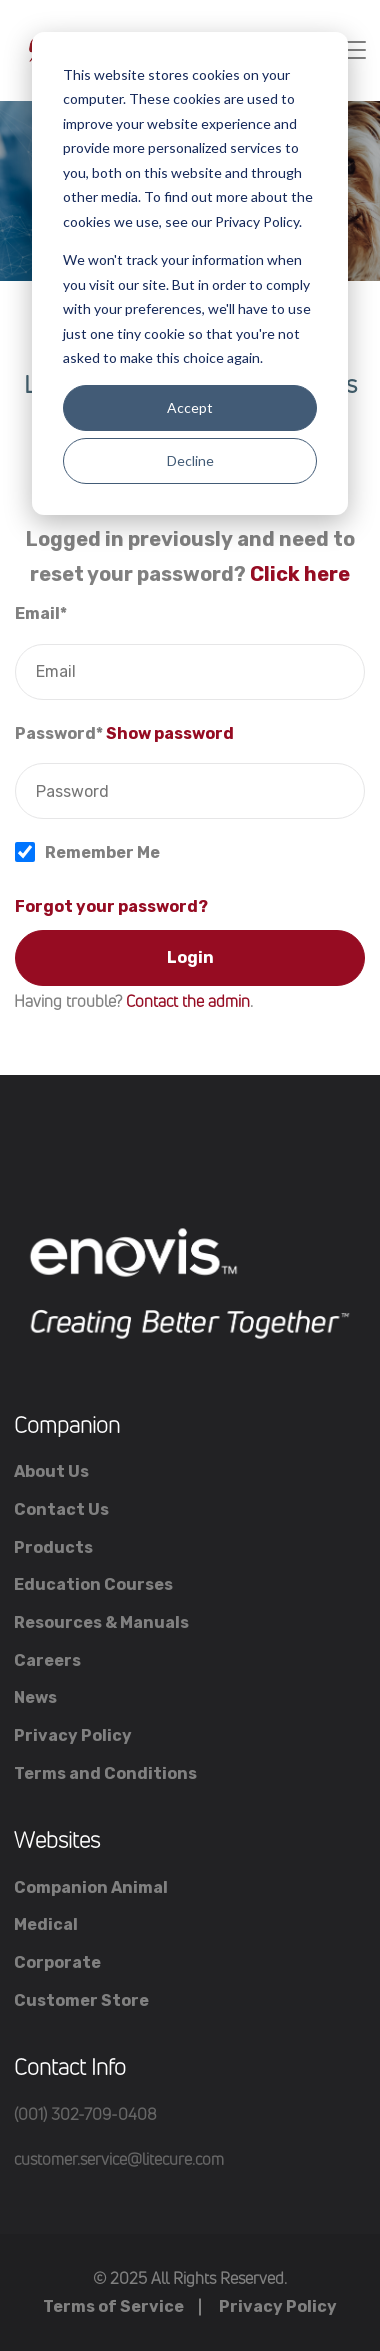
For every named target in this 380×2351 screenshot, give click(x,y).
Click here (300, 574)
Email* (41, 613)
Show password (170, 733)
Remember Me (102, 852)
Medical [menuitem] (46, 1924)
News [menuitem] (35, 1697)
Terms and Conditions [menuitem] (105, 1773)
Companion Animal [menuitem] (91, 1887)
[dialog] (190, 273)
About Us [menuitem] (51, 1471)
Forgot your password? (111, 906)
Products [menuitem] (53, 1547)
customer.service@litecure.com (119, 2159)
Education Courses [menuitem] (93, 1584)
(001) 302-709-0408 (85, 2114)
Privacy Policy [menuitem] (73, 1735)
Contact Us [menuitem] (61, 1509)
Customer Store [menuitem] (81, 2000)
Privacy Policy (278, 2306)
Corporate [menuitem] (57, 1962)
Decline (190, 460)
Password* (59, 733)
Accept (190, 407)
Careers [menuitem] (47, 1660)
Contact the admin (188, 1001)
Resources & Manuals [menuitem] (101, 1622)
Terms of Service (113, 2306)
